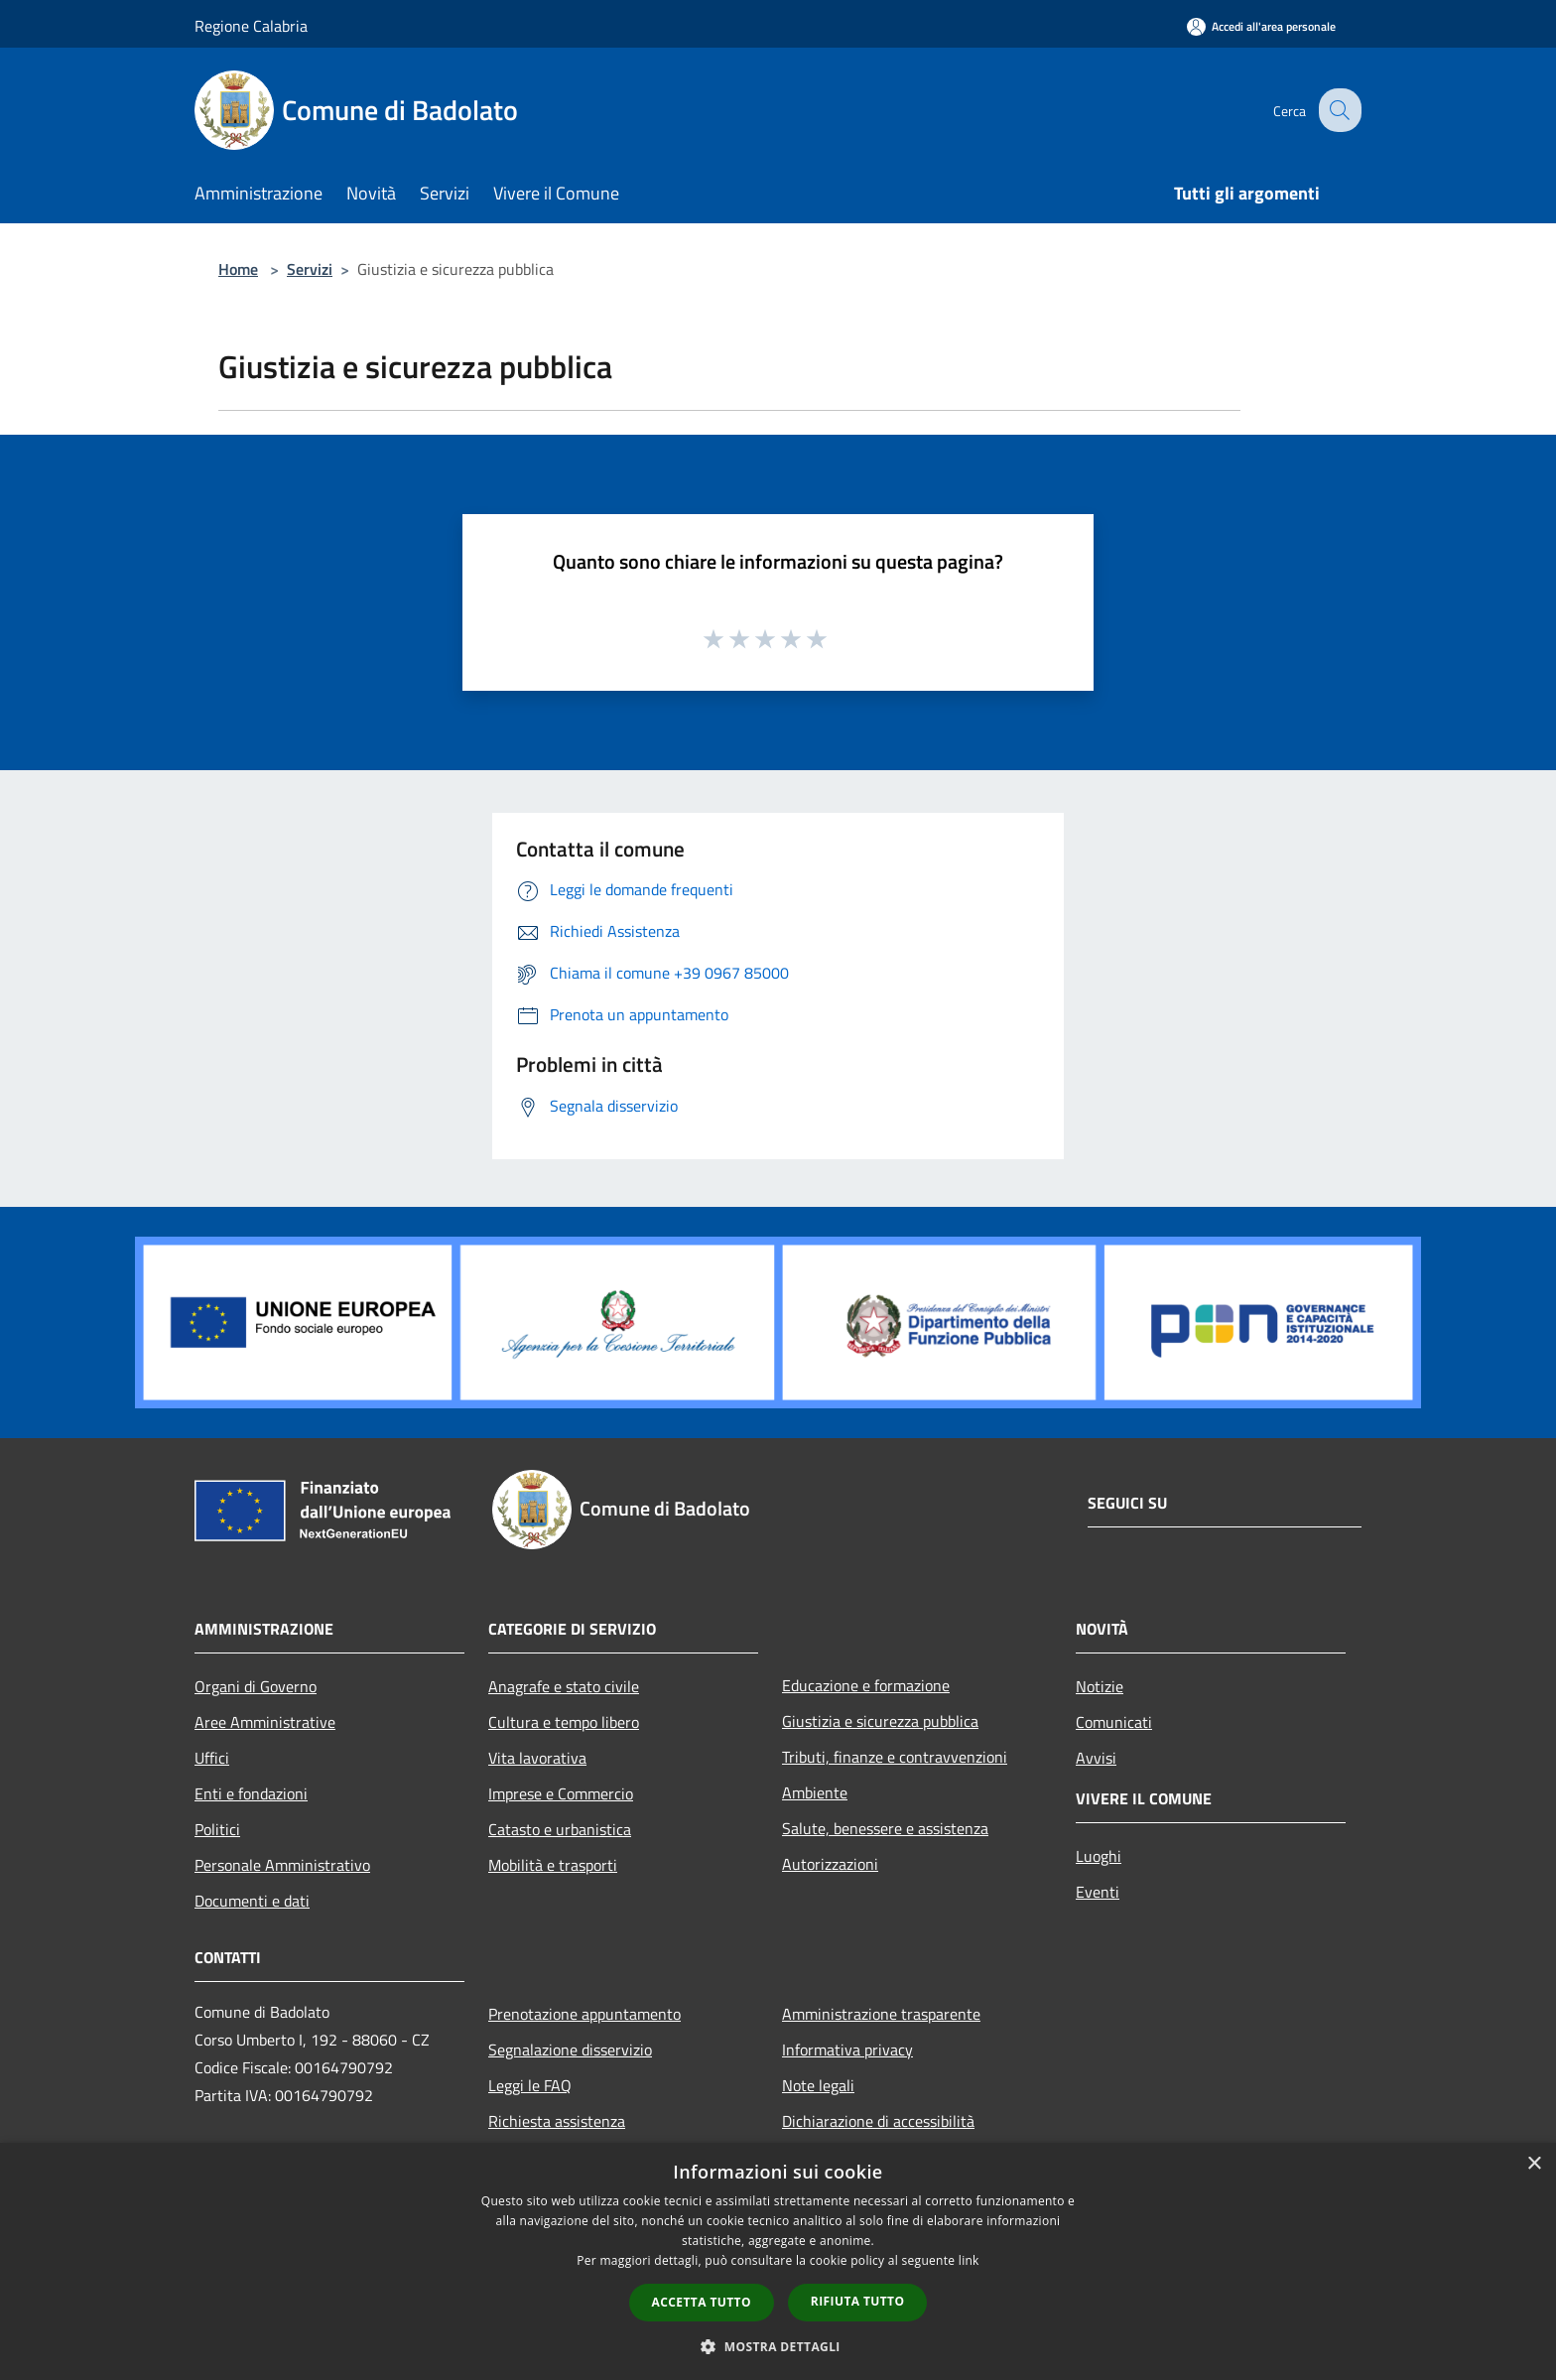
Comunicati (1114, 1722)
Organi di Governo (255, 1686)
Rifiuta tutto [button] (858, 2301)
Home (238, 269)
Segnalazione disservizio (570, 2049)
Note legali (818, 2085)
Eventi (1097, 1892)
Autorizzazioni (830, 1864)
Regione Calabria (251, 26)
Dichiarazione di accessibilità (878, 2121)
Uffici (211, 1758)
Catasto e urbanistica (559, 1829)
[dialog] (778, 2261)
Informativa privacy (847, 2049)
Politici (217, 1829)
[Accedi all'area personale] (1261, 26)
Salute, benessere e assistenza (885, 1828)
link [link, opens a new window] (969, 2260)
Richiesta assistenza (556, 2121)
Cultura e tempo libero (563, 1722)
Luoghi (1098, 1856)
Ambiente (814, 1792)
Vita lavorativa (537, 1758)
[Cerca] (1338, 110)
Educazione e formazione (866, 1685)
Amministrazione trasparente (881, 2014)
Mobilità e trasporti (552, 1865)
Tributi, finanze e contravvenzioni (894, 1757)
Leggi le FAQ (530, 2085)
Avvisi (1096, 1758)
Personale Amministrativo (282, 1865)
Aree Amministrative (264, 1722)
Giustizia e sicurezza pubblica (880, 1721)
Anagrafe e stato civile (563, 1686)
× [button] (1533, 2164)
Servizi (309, 269)
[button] (778, 2346)
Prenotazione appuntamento (584, 2014)
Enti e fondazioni (251, 1793)
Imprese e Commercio (560, 1793)
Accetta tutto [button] (701, 2302)
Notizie (1099, 1686)
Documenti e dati (252, 1901)
